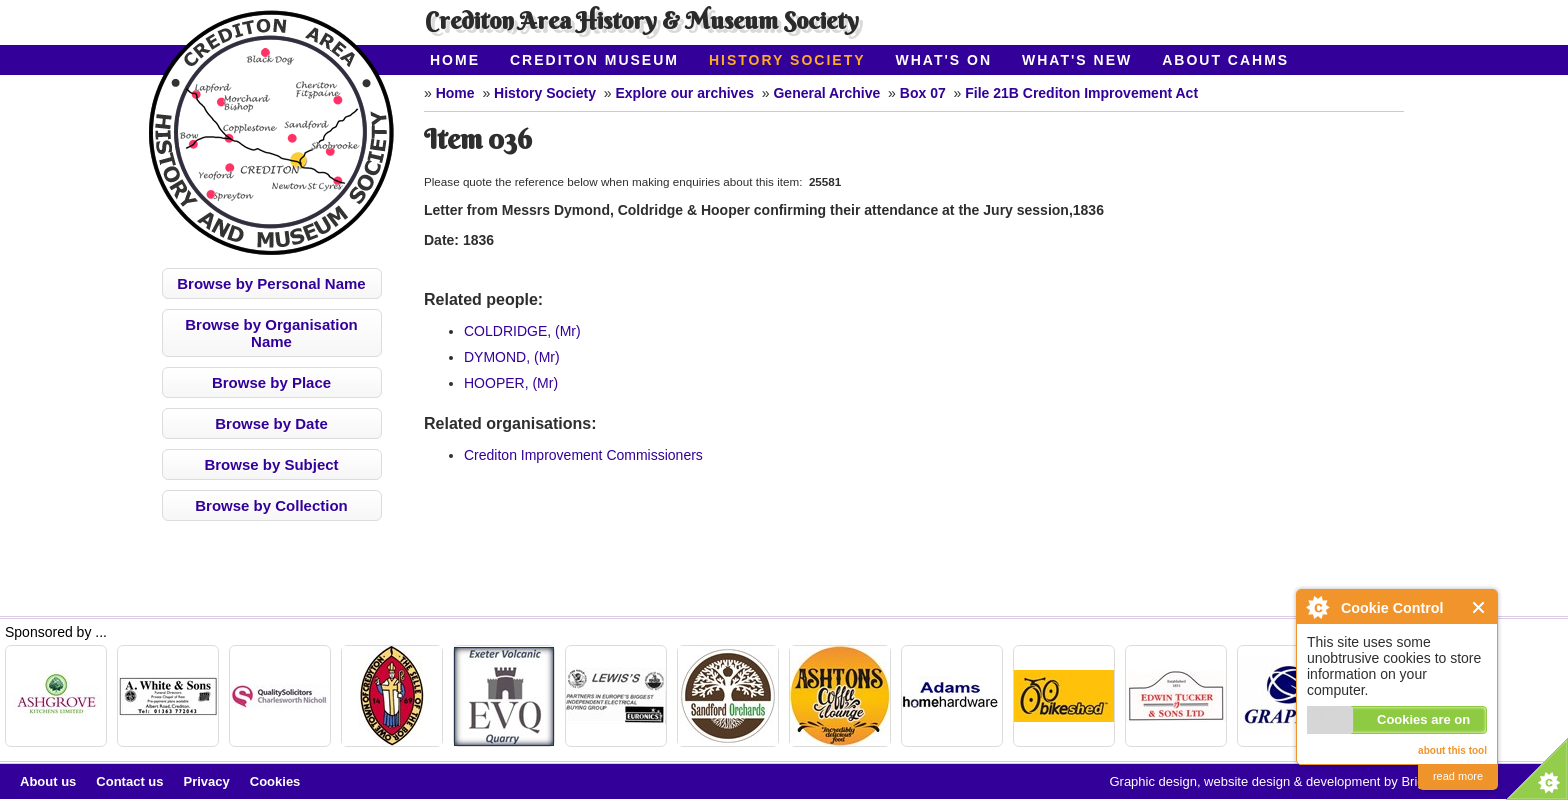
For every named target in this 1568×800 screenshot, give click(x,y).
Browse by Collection (271, 505)
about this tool (1452, 750)
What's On (944, 60)
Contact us (129, 781)
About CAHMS (1225, 60)
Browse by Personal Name (271, 283)
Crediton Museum (594, 60)
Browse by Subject (271, 464)
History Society (787, 60)
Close (1479, 607)
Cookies (275, 781)
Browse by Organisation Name (271, 333)
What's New (1077, 60)
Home (455, 60)
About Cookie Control (1317, 607)
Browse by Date (271, 423)
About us (48, 781)
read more (1458, 776)
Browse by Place (271, 382)
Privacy (207, 781)
